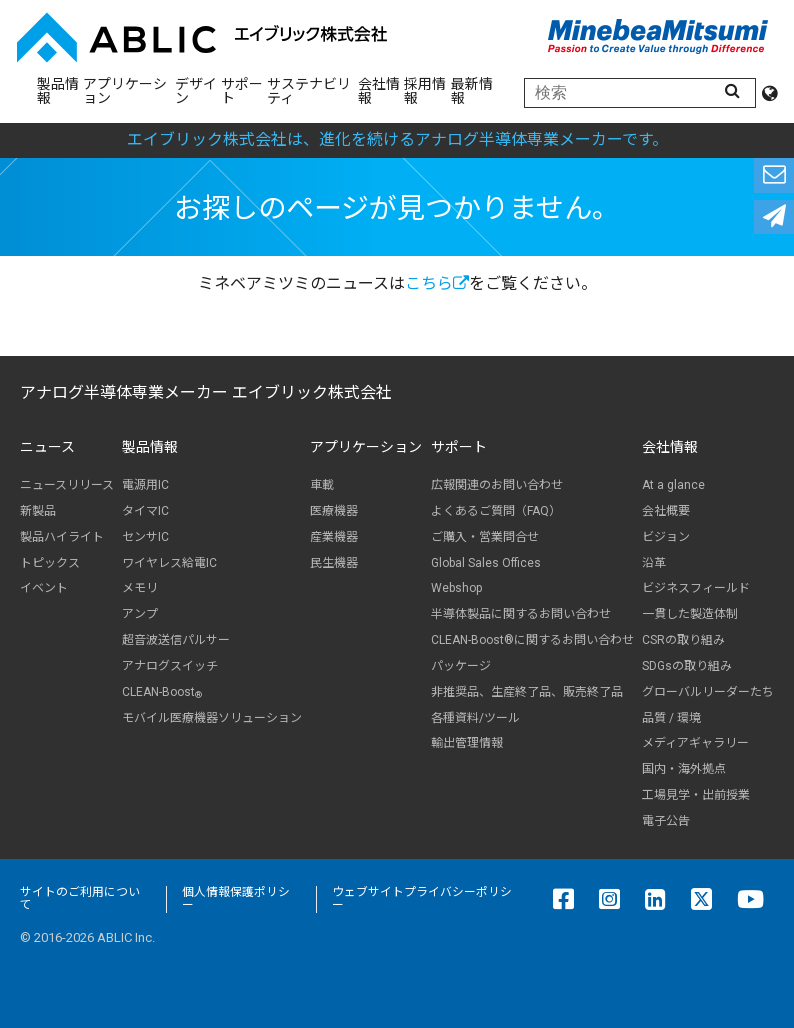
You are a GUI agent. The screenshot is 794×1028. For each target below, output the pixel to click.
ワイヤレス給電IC (169, 563)
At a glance (673, 485)
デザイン (196, 91)
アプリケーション (125, 91)
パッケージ (461, 666)
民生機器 (334, 563)
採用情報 (425, 91)
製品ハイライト (62, 537)
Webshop (456, 588)
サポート (242, 91)
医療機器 (334, 511)
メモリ (140, 588)
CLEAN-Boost (162, 692)
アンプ (140, 614)
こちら (437, 283)
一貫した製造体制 (690, 614)
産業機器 (334, 537)
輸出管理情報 (467, 743)
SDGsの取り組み (687, 666)
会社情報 (379, 91)
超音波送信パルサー (176, 640)
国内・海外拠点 (684, 769)
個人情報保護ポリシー (236, 899)
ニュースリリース (67, 485)
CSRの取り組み (683, 640)
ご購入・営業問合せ (485, 537)
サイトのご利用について (80, 899)
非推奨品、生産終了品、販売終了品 (527, 692)
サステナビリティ (309, 91)
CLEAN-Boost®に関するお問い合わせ (532, 640)
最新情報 (472, 91)
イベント (44, 588)
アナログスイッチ (170, 666)
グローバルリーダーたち (708, 692)
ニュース (47, 447)
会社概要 (666, 511)
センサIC (145, 537)
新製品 (38, 511)
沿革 (654, 563)
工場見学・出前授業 (696, 795)
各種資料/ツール (475, 718)
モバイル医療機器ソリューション (212, 718)
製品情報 (58, 91)
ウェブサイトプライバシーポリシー (422, 899)
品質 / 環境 (671, 718)
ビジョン (666, 537)
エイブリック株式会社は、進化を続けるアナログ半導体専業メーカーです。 (397, 139)
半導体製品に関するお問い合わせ (521, 614)
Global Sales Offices (486, 563)
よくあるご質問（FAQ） (496, 511)
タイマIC (145, 511)
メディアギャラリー (695, 743)
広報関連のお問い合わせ (497, 485)
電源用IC (145, 485)
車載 (322, 485)
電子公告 (666, 821)
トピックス (50, 563)
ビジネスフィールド (696, 588)
